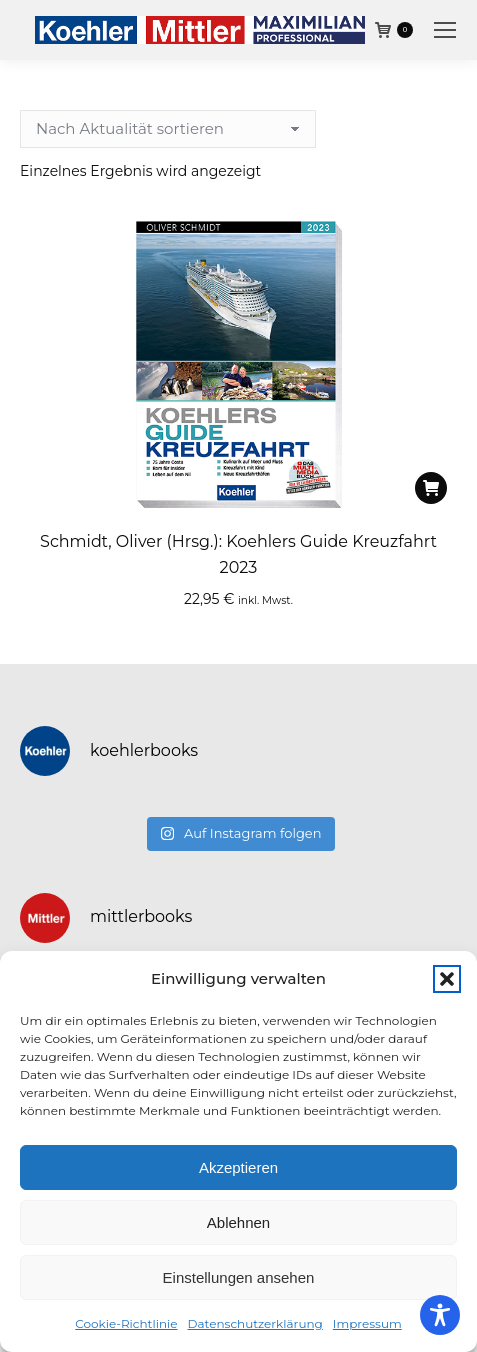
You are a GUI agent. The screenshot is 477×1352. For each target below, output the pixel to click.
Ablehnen (238, 1222)
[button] (447, 979)
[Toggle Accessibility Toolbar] (440, 1315)
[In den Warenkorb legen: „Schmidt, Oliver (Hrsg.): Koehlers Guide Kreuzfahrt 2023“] (431, 488)
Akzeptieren (238, 1167)
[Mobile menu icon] (445, 30)
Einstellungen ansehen (239, 1277)
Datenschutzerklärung (255, 1323)
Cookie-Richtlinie (126, 1323)
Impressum (367, 1323)
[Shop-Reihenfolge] (168, 129)
